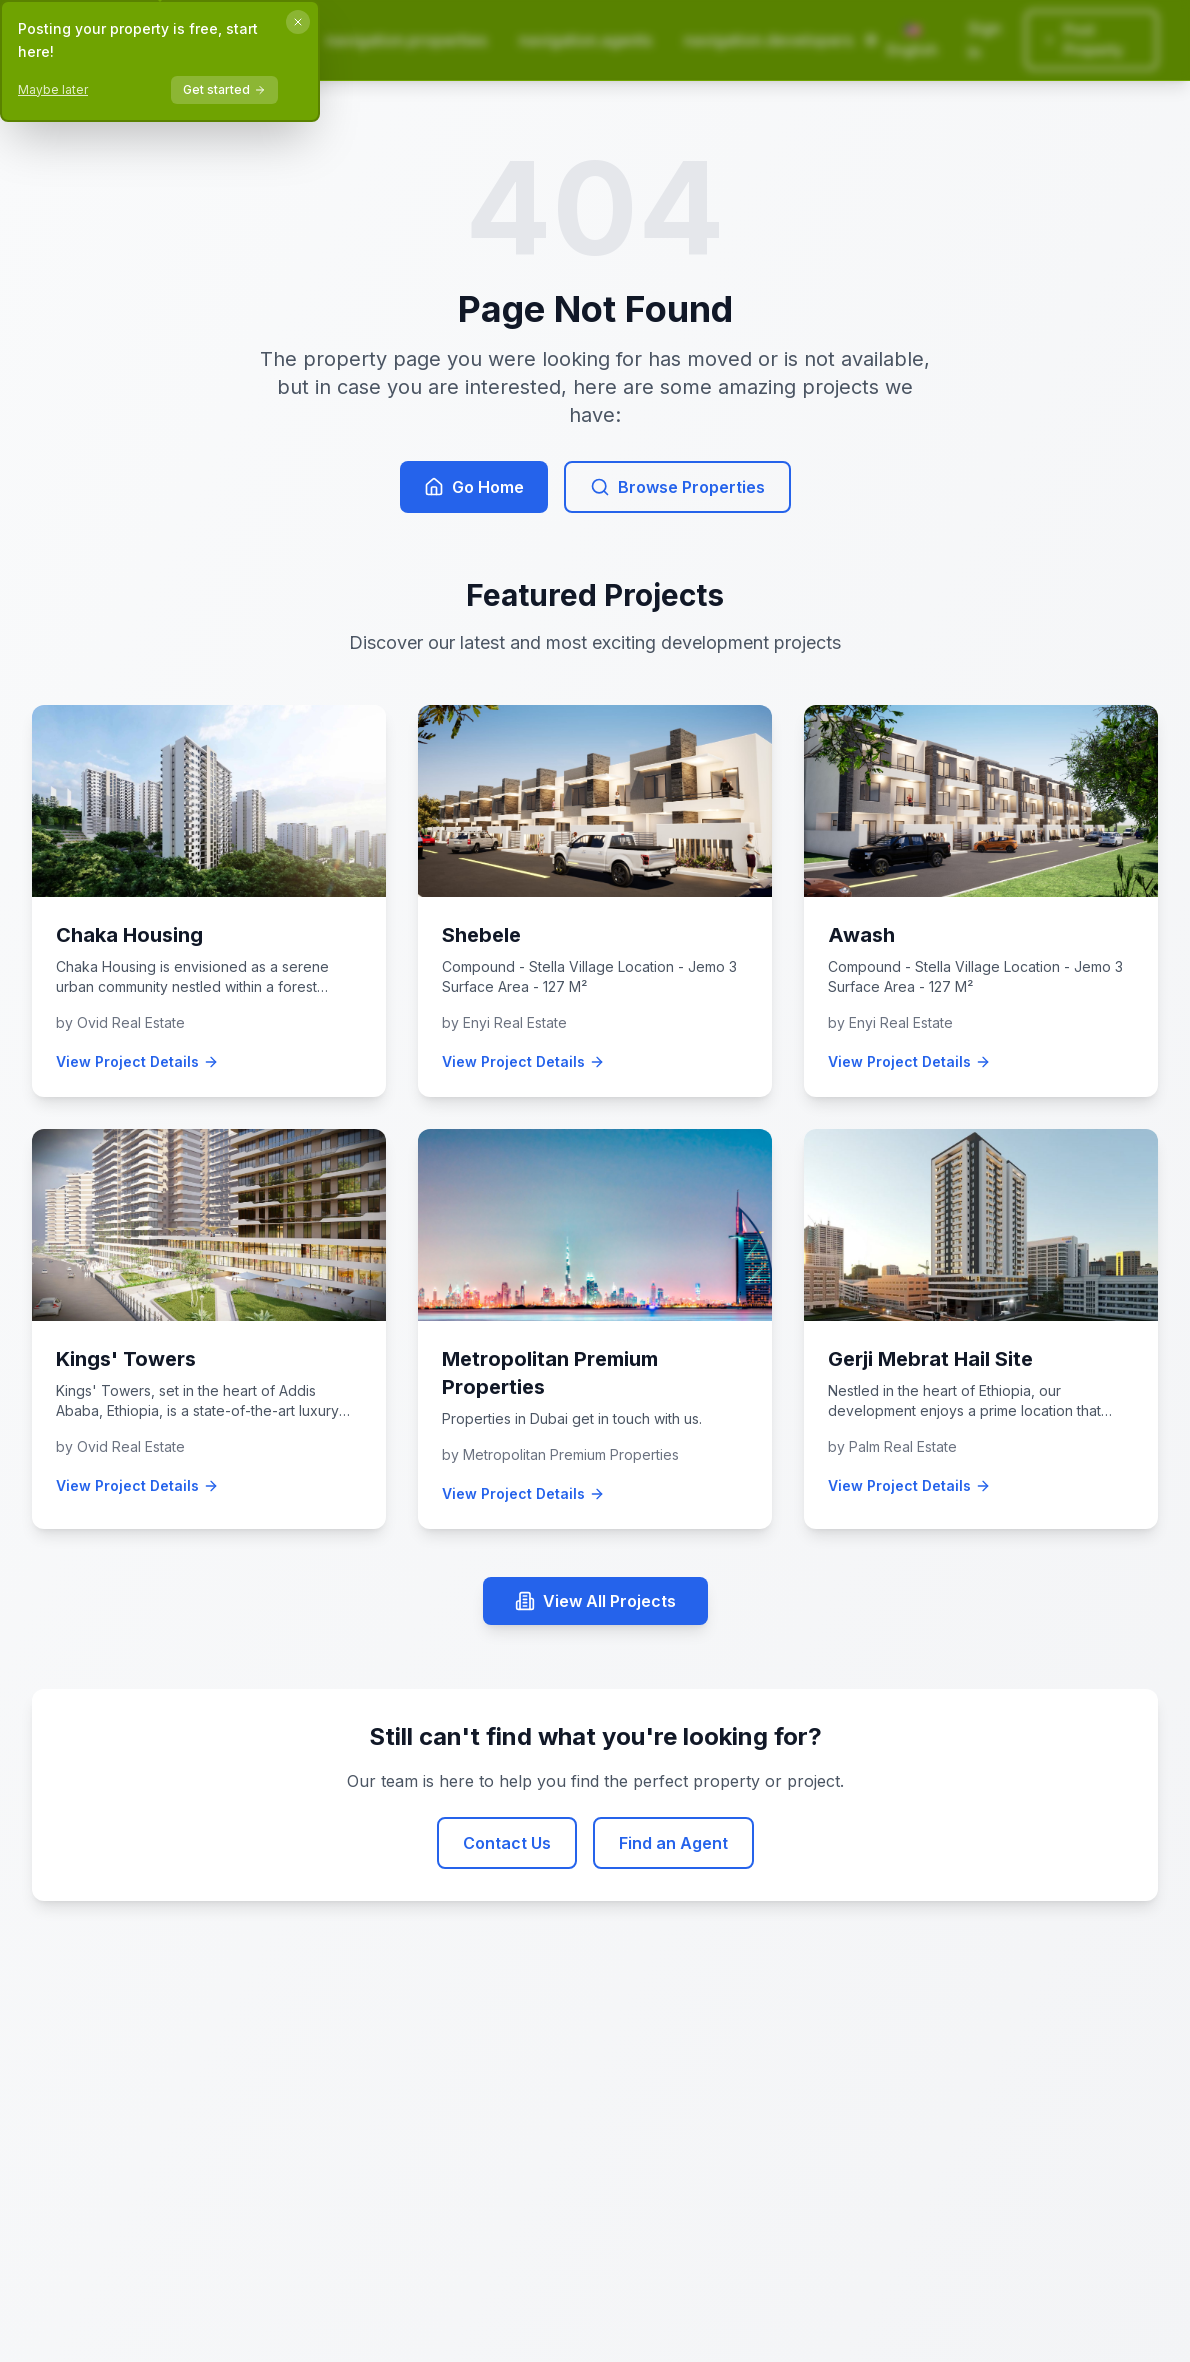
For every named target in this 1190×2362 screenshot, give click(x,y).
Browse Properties (677, 487)
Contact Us (507, 1843)
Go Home (474, 487)
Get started (224, 89)
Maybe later (53, 89)
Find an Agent (673, 1843)
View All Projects (595, 1601)
